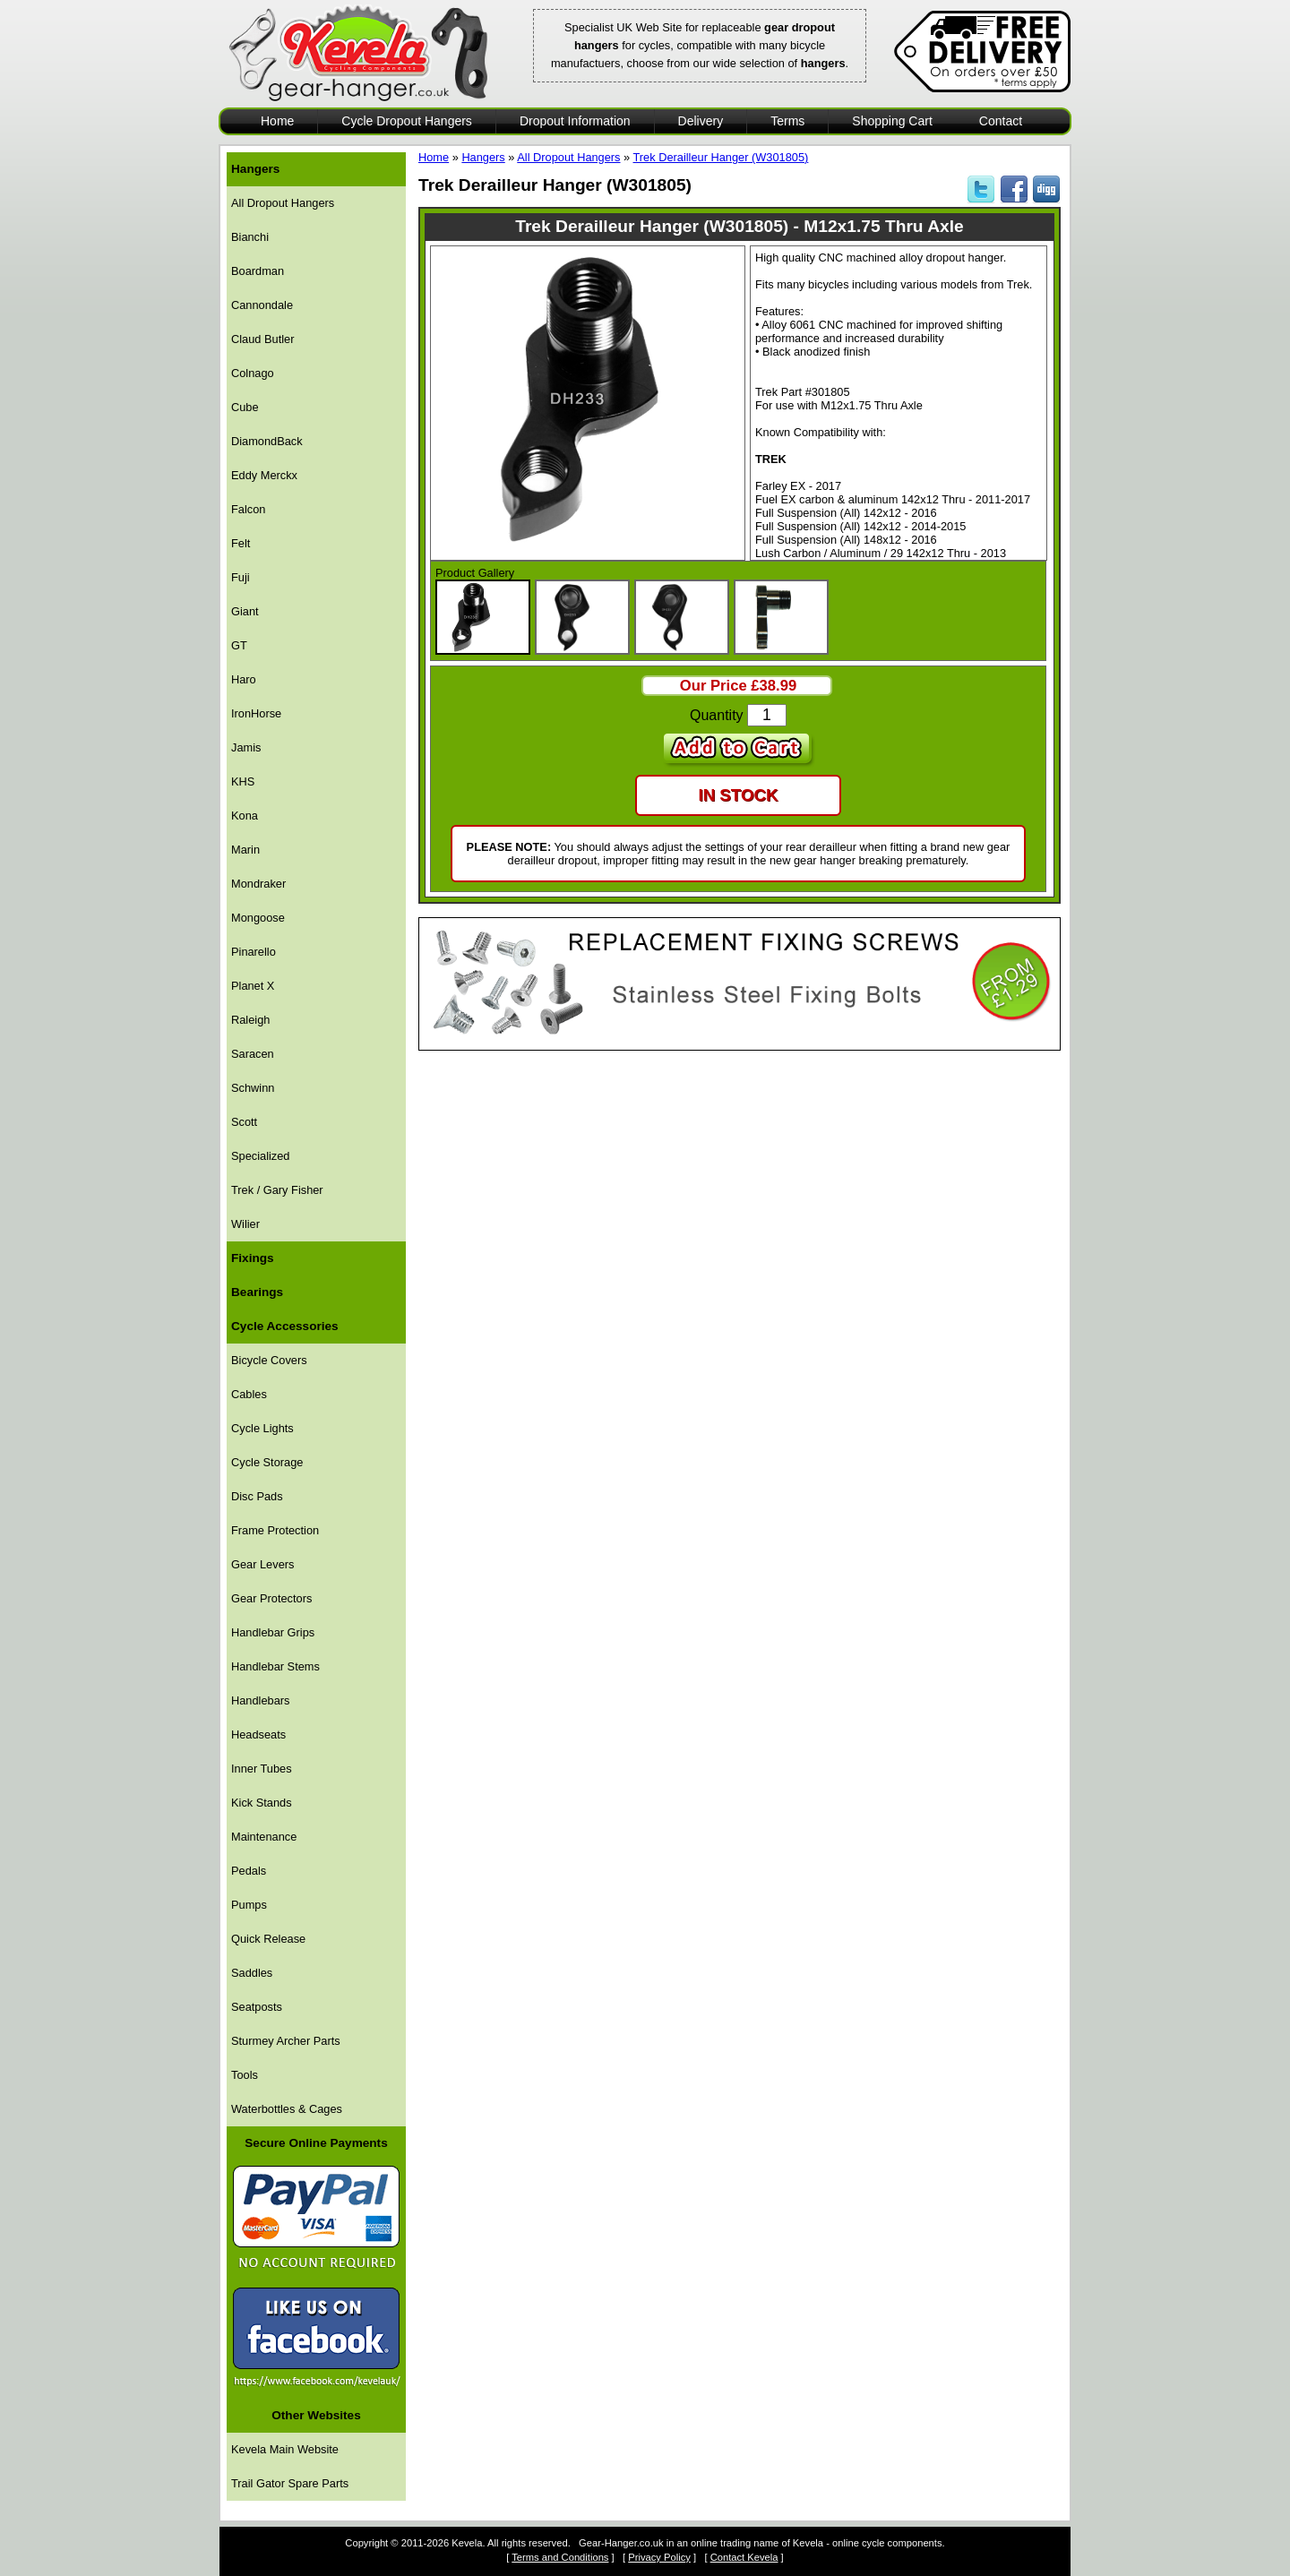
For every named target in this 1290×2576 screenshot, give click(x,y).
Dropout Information (575, 121)
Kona (244, 815)
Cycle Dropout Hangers (406, 121)
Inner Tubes (261, 1768)
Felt (240, 543)
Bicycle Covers (269, 1360)
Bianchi (250, 237)
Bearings (257, 1292)
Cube (245, 407)
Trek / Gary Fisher (277, 1190)
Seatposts (256, 2007)
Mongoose (258, 917)
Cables (249, 1394)
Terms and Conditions (560, 2557)
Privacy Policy (659, 2557)
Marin (245, 849)
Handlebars (260, 1700)
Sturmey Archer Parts (285, 2041)
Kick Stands (261, 1802)
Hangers (255, 169)
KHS (242, 781)
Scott (244, 1122)
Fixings (252, 1258)
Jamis (246, 747)
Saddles (251, 1972)
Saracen (252, 1053)
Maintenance (264, 1836)
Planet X (252, 985)
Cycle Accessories (285, 1326)
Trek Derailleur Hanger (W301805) (721, 157)
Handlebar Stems (275, 1666)
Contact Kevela (744, 2557)
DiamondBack (267, 441)
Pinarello (253, 951)
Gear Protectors (271, 1598)
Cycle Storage (267, 1462)
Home (277, 121)
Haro (243, 679)
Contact (1000, 121)
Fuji (240, 577)
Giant (245, 611)
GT (239, 645)
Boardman (257, 271)
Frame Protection (275, 1530)
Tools (244, 2075)
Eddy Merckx (264, 475)
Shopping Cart (892, 121)
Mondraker (258, 883)
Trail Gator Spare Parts (289, 2483)
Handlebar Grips (272, 1632)
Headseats (258, 1734)
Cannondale (262, 305)
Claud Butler (262, 339)
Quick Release (268, 1938)
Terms (787, 121)
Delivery (701, 121)
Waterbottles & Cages (286, 2109)
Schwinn (252, 1088)
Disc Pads (257, 1496)
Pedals (248, 1870)
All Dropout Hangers (282, 203)
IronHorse (256, 713)
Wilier (245, 1224)
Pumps (249, 1904)
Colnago (252, 373)
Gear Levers (262, 1564)
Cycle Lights (262, 1428)
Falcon (248, 509)
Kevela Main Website (285, 2449)
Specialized (260, 1156)
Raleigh (250, 1019)
